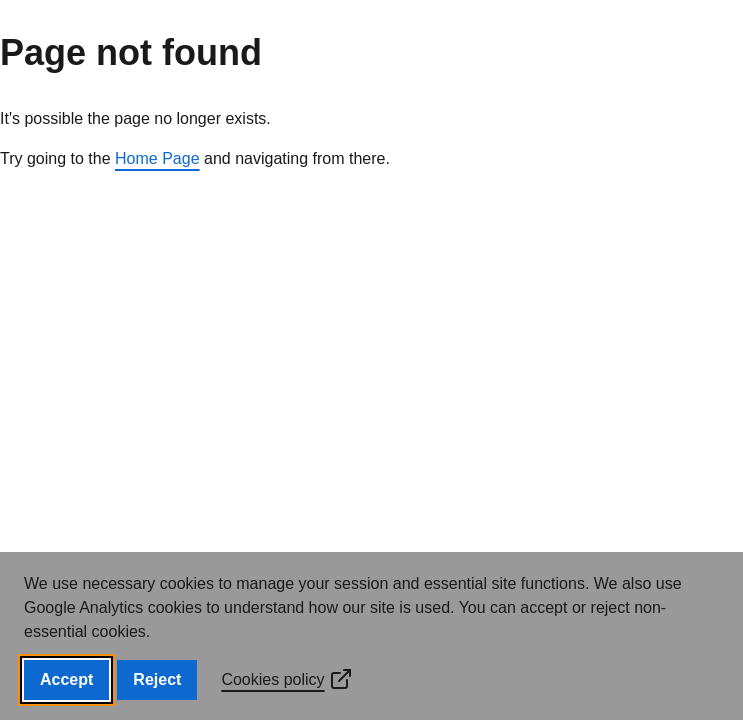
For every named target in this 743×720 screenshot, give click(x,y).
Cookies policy (286, 679)
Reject (157, 679)
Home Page (157, 158)
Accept (66, 679)
